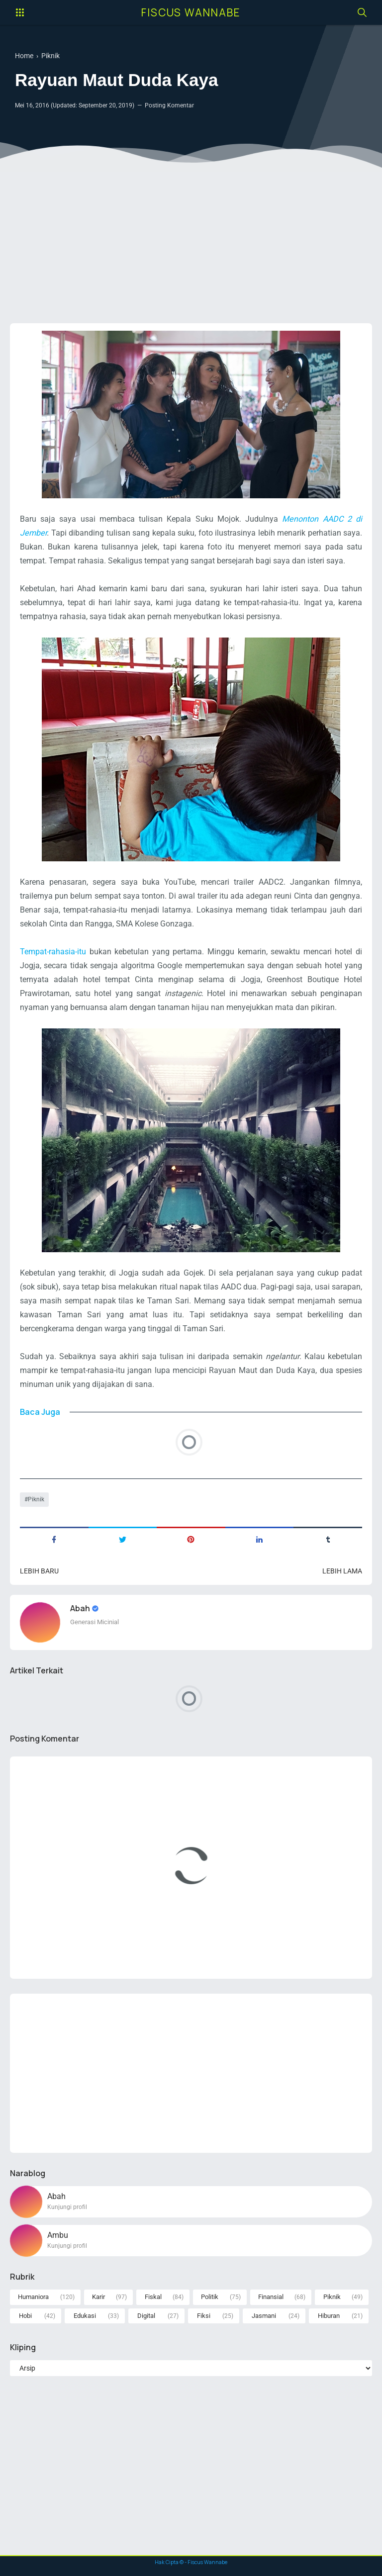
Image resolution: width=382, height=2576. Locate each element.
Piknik (36, 1499)
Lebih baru (39, 1571)
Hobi (25, 2315)
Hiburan (329, 2315)
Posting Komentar (169, 105)
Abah (81, 1608)
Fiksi (203, 2315)
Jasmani (264, 2315)
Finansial (271, 2296)
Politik (209, 2296)
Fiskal (153, 2296)
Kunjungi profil (67, 2207)
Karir (98, 2296)
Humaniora (33, 2296)
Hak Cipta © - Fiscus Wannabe (191, 2562)
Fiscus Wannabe (191, 12)
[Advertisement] (191, 238)
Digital (146, 2315)
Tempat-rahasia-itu (53, 951)
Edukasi (85, 2315)
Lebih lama (342, 1571)
